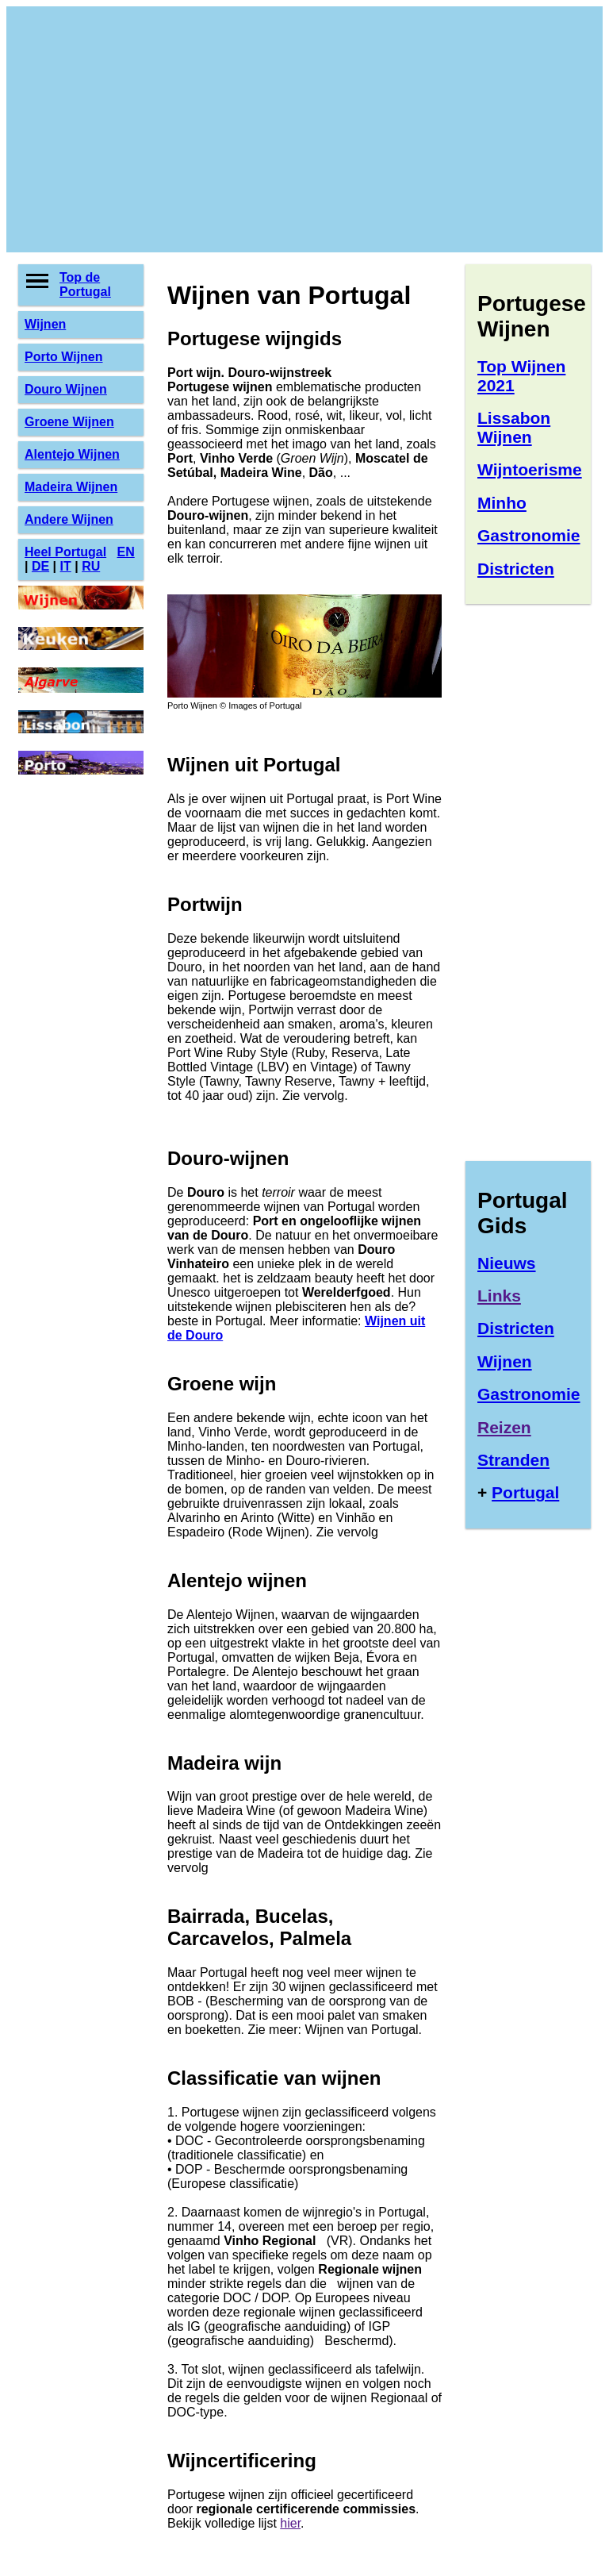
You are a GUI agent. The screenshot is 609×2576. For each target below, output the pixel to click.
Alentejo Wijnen (72, 454)
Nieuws (506, 1263)
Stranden (513, 1460)
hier (290, 2523)
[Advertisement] (304, 129)
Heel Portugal (65, 552)
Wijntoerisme (529, 469)
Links (499, 1295)
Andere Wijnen (69, 519)
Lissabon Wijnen (513, 427)
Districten (515, 568)
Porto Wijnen (64, 356)
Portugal (525, 1492)
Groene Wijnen (69, 422)
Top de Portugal (85, 284)
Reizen (504, 1427)
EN (125, 552)
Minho (502, 503)
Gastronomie (528, 535)
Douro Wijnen (66, 389)
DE (40, 566)
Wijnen (45, 324)
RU (91, 566)
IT (65, 566)
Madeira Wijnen (71, 487)
